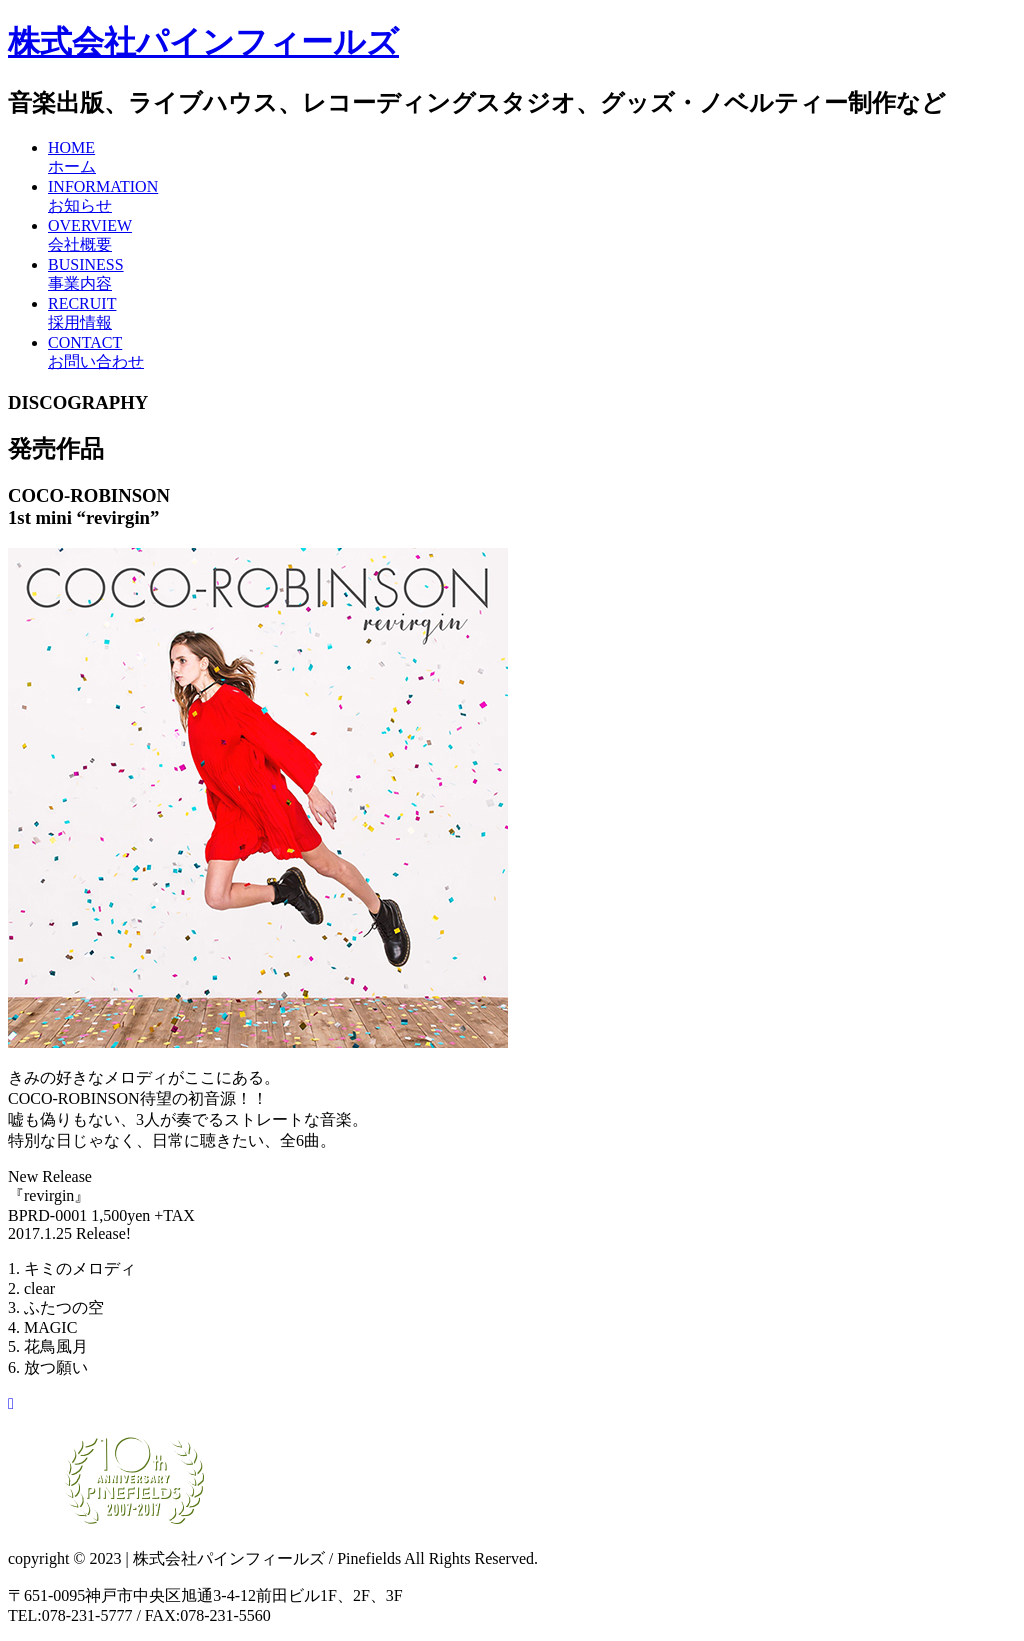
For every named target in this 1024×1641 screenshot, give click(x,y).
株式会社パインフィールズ (203, 42)
